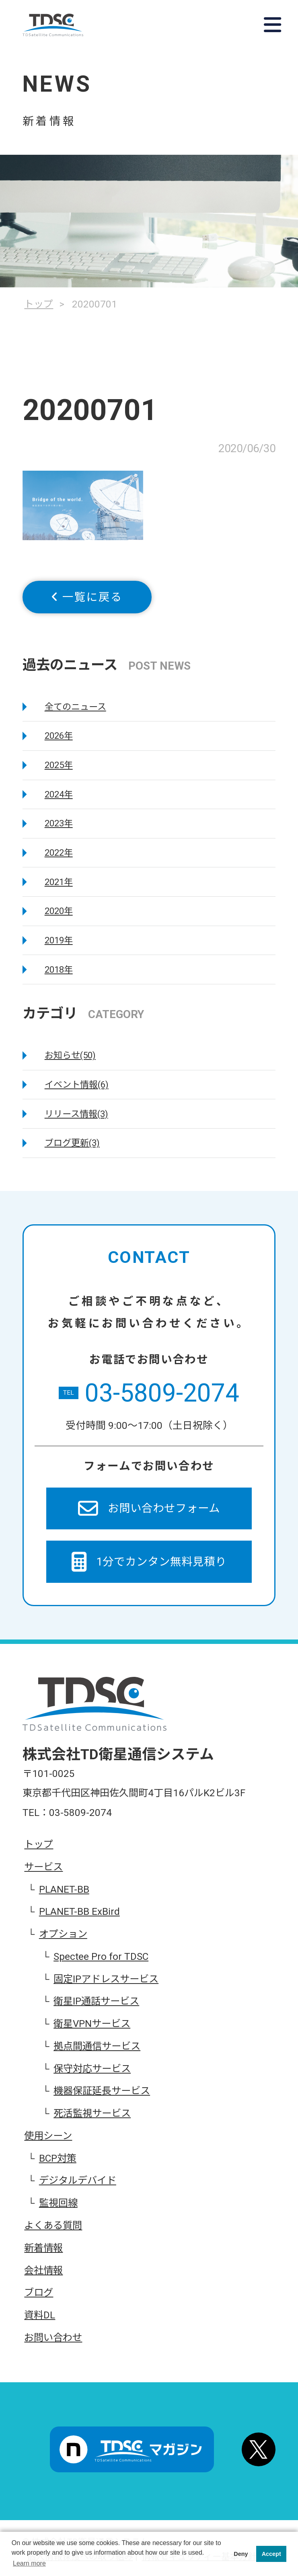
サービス (43, 1867)
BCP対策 (57, 2158)
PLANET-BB (64, 1889)
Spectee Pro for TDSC (100, 1956)
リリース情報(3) (76, 1114)
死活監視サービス (92, 2113)
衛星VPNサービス (91, 2023)
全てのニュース (75, 707)
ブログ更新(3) (72, 1143)
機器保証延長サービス (101, 2090)
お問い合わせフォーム (149, 1508)
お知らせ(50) (70, 1055)
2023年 (59, 823)
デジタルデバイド (77, 2180)
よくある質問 (53, 2225)
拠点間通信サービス (96, 2046)
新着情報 (43, 2248)
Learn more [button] (29, 2563)
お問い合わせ (53, 2337)
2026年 (59, 736)
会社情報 (43, 2270)
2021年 (59, 882)
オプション (63, 1934)
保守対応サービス (92, 2068)
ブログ (38, 2292)
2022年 (59, 853)
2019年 (59, 940)
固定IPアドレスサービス (105, 1979)
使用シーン (48, 2136)
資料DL (39, 2315)
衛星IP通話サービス (96, 2001)
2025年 (59, 765)
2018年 (59, 970)
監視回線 (58, 2203)
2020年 (59, 911)
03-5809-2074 (149, 1393)
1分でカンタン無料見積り (149, 1562)
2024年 (59, 794)
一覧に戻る (87, 597)
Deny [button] (241, 2554)
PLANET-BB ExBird (79, 1911)
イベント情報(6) (77, 1085)
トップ (38, 1844)
